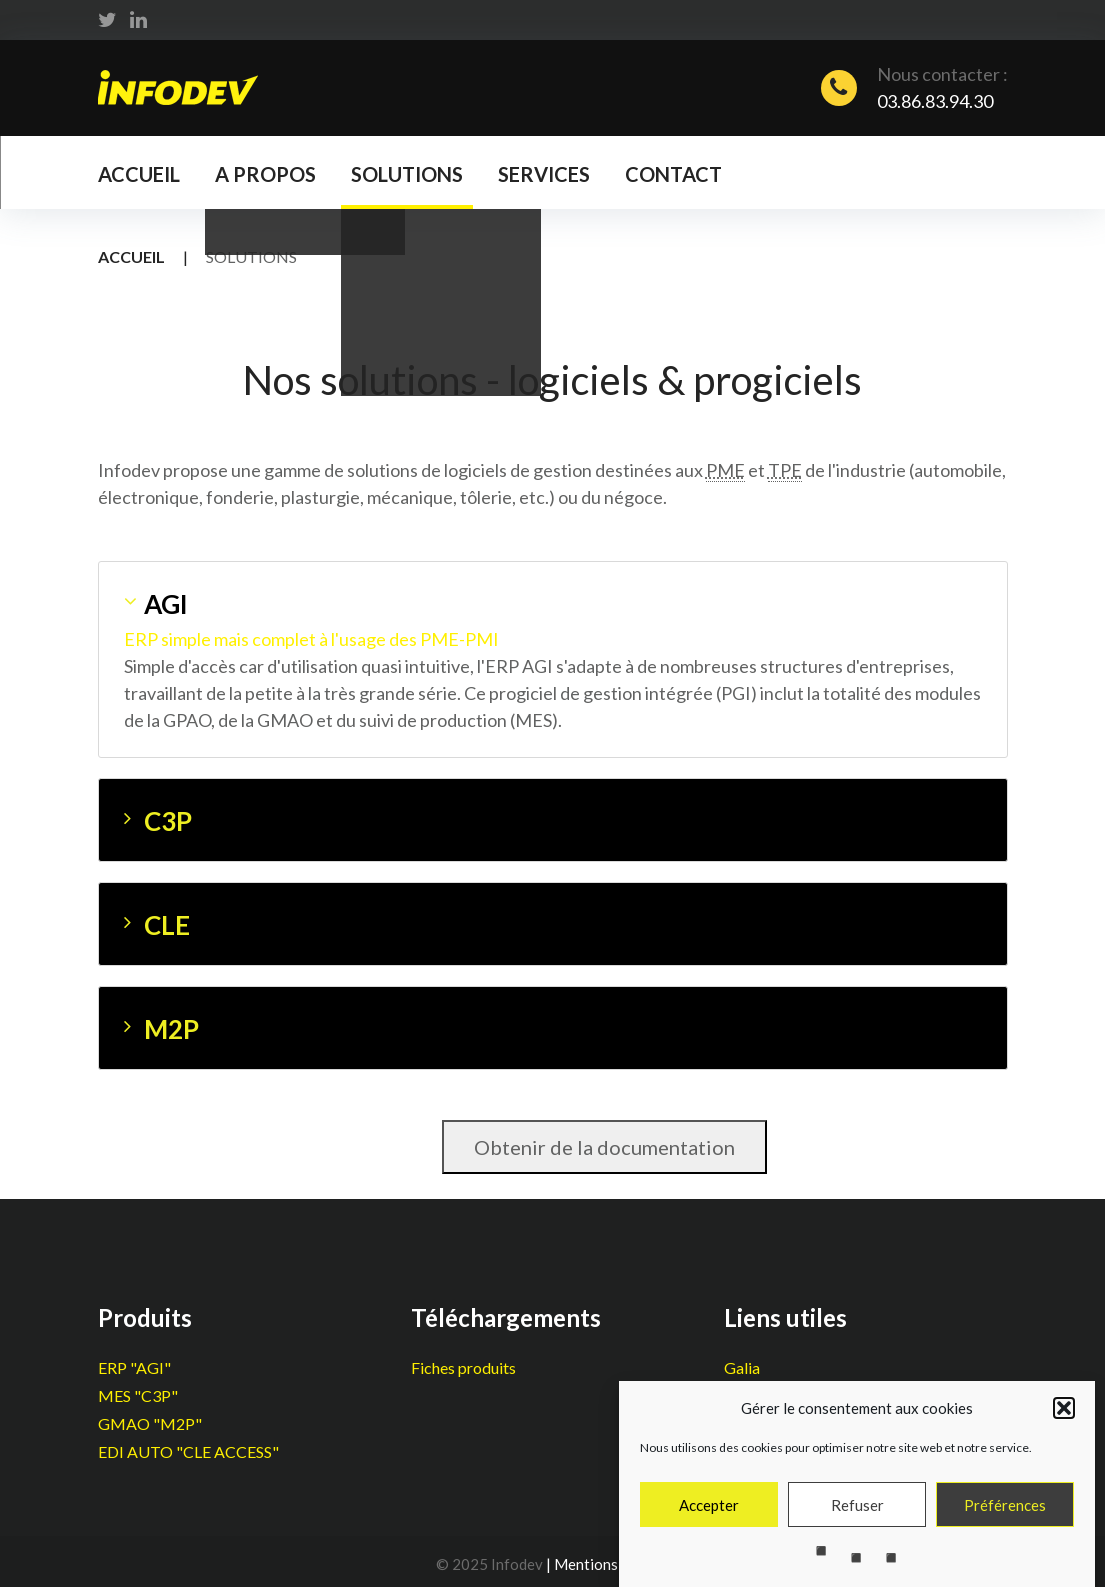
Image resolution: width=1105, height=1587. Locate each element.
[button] (1064, 1421)
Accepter (709, 1518)
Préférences (1005, 1518)
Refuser (857, 1518)
